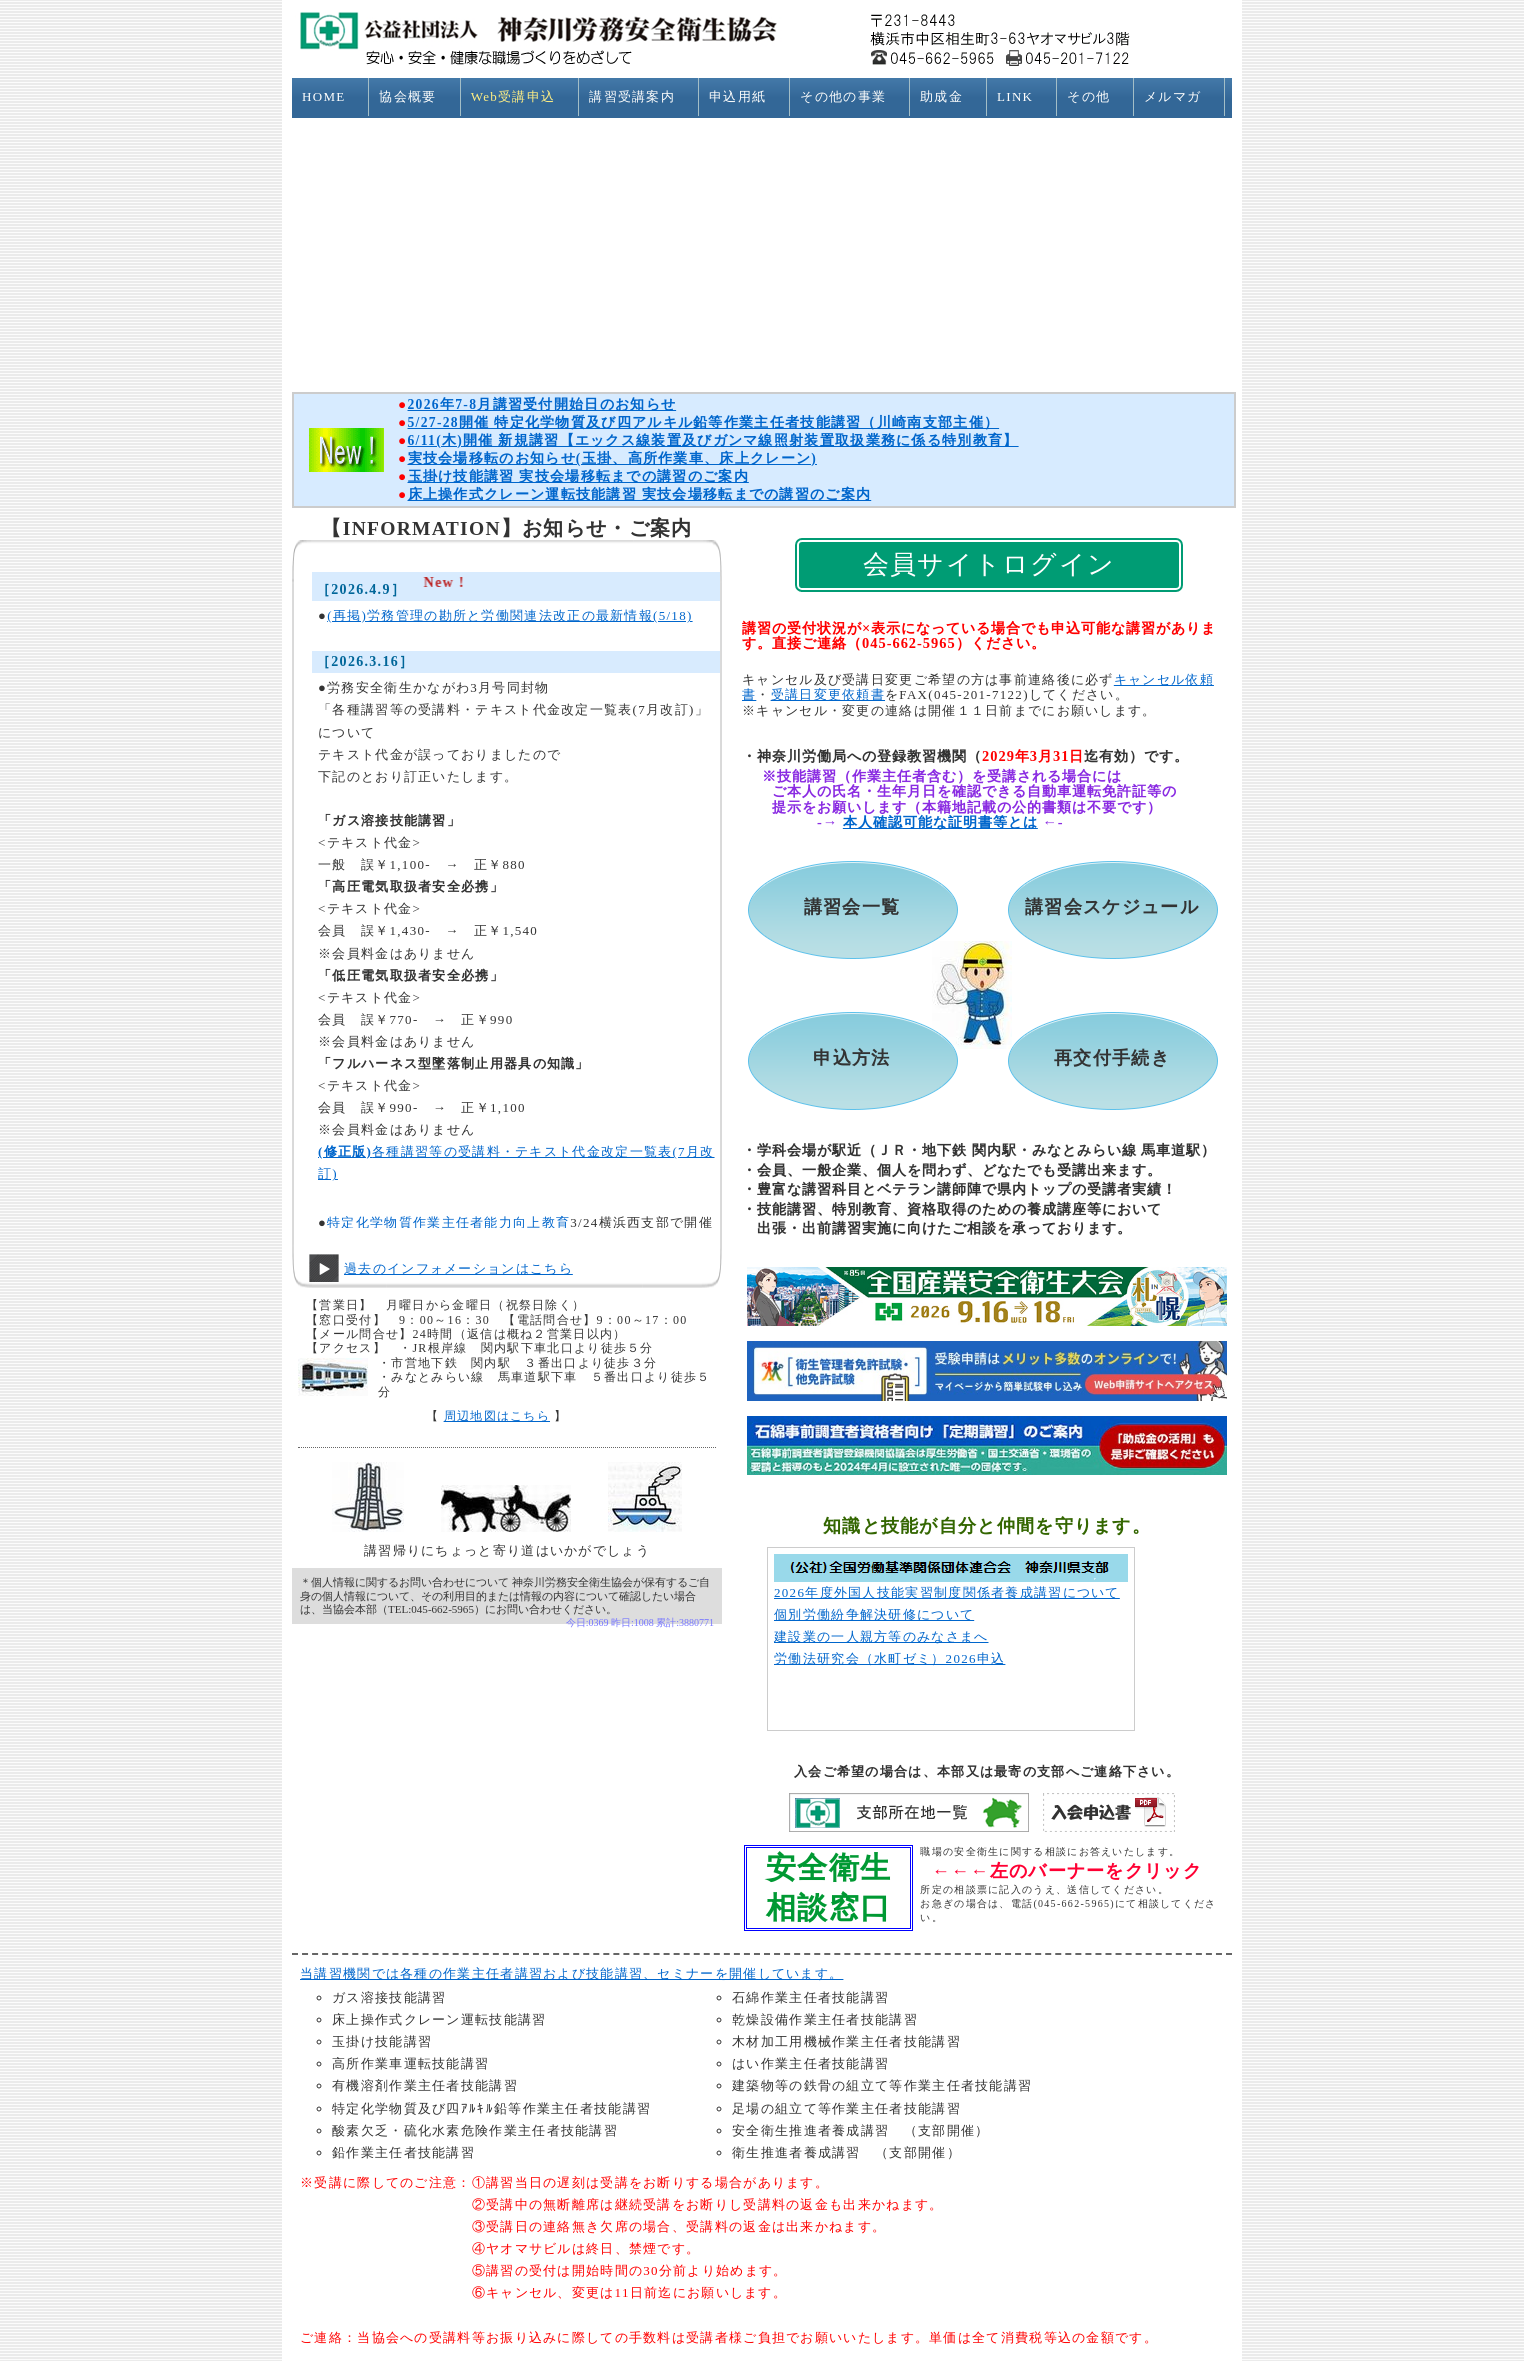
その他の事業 (851, 96)
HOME (332, 96)
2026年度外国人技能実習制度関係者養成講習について (947, 1592)
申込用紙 (746, 96)
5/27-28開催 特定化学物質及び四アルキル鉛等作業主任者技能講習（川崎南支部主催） (704, 422)
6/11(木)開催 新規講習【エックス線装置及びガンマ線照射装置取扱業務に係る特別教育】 (713, 440)
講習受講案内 (640, 96)
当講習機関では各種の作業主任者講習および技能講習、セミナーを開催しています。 (571, 1973)
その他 (1097, 96)
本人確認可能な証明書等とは (940, 822)
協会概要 (416, 96)
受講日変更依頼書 (828, 694)
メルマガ (1181, 96)
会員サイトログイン (989, 564)
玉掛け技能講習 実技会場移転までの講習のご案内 (578, 476)
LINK (1023, 96)
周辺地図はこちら (497, 1416)
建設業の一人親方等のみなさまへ (881, 1636)
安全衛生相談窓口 (828, 1887)
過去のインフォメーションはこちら (458, 1268)
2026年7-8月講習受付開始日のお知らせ (542, 404)
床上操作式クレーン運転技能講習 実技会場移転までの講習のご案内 (640, 494)
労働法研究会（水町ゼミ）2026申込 (889, 1658)
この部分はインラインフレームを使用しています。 (513, 888)
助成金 (950, 96)
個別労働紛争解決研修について (874, 1614)
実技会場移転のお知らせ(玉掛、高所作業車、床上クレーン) (612, 458)
